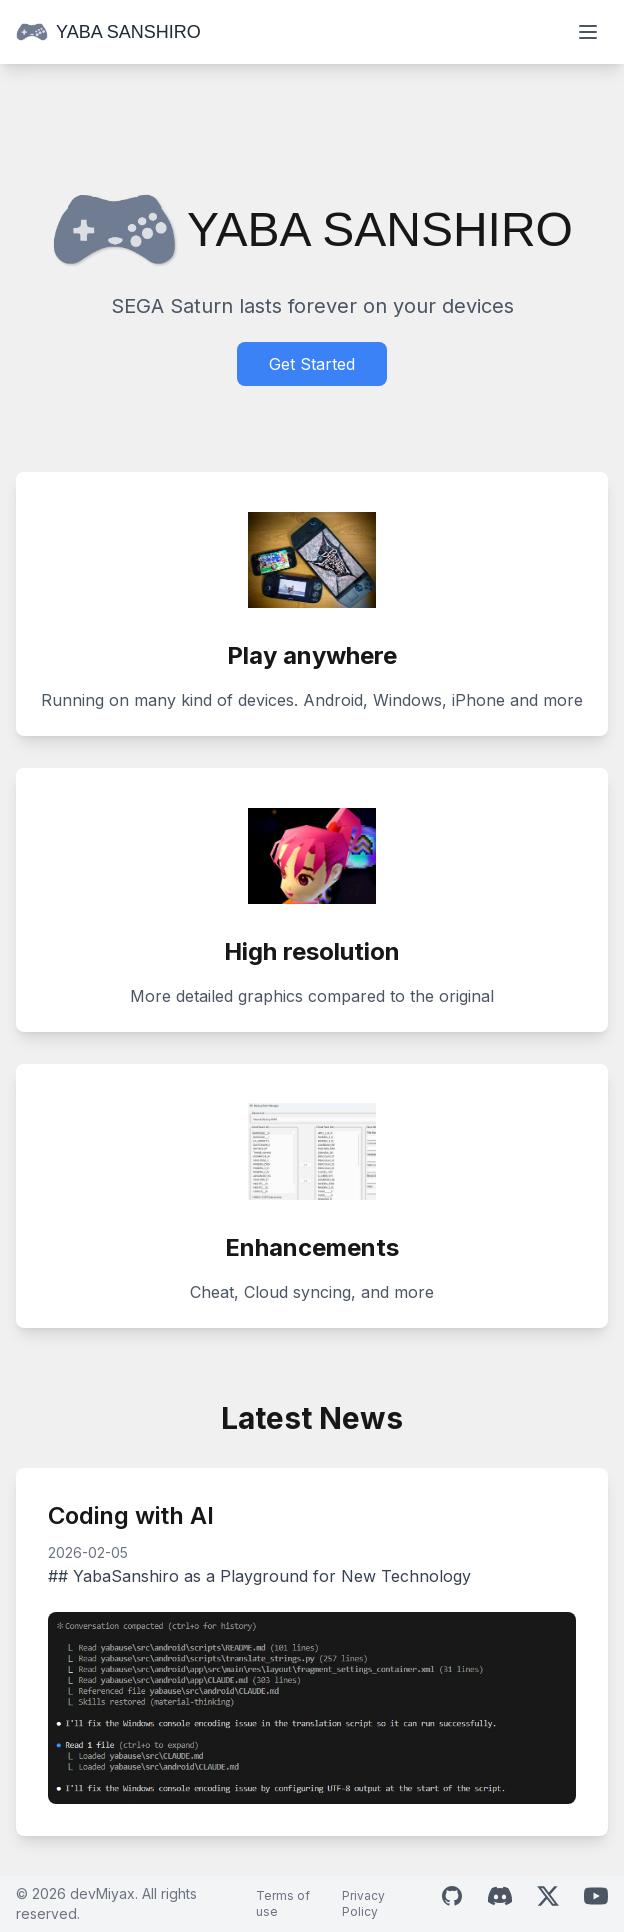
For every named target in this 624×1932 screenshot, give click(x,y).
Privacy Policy (363, 1903)
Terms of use (283, 1903)
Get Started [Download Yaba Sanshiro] (312, 364)
